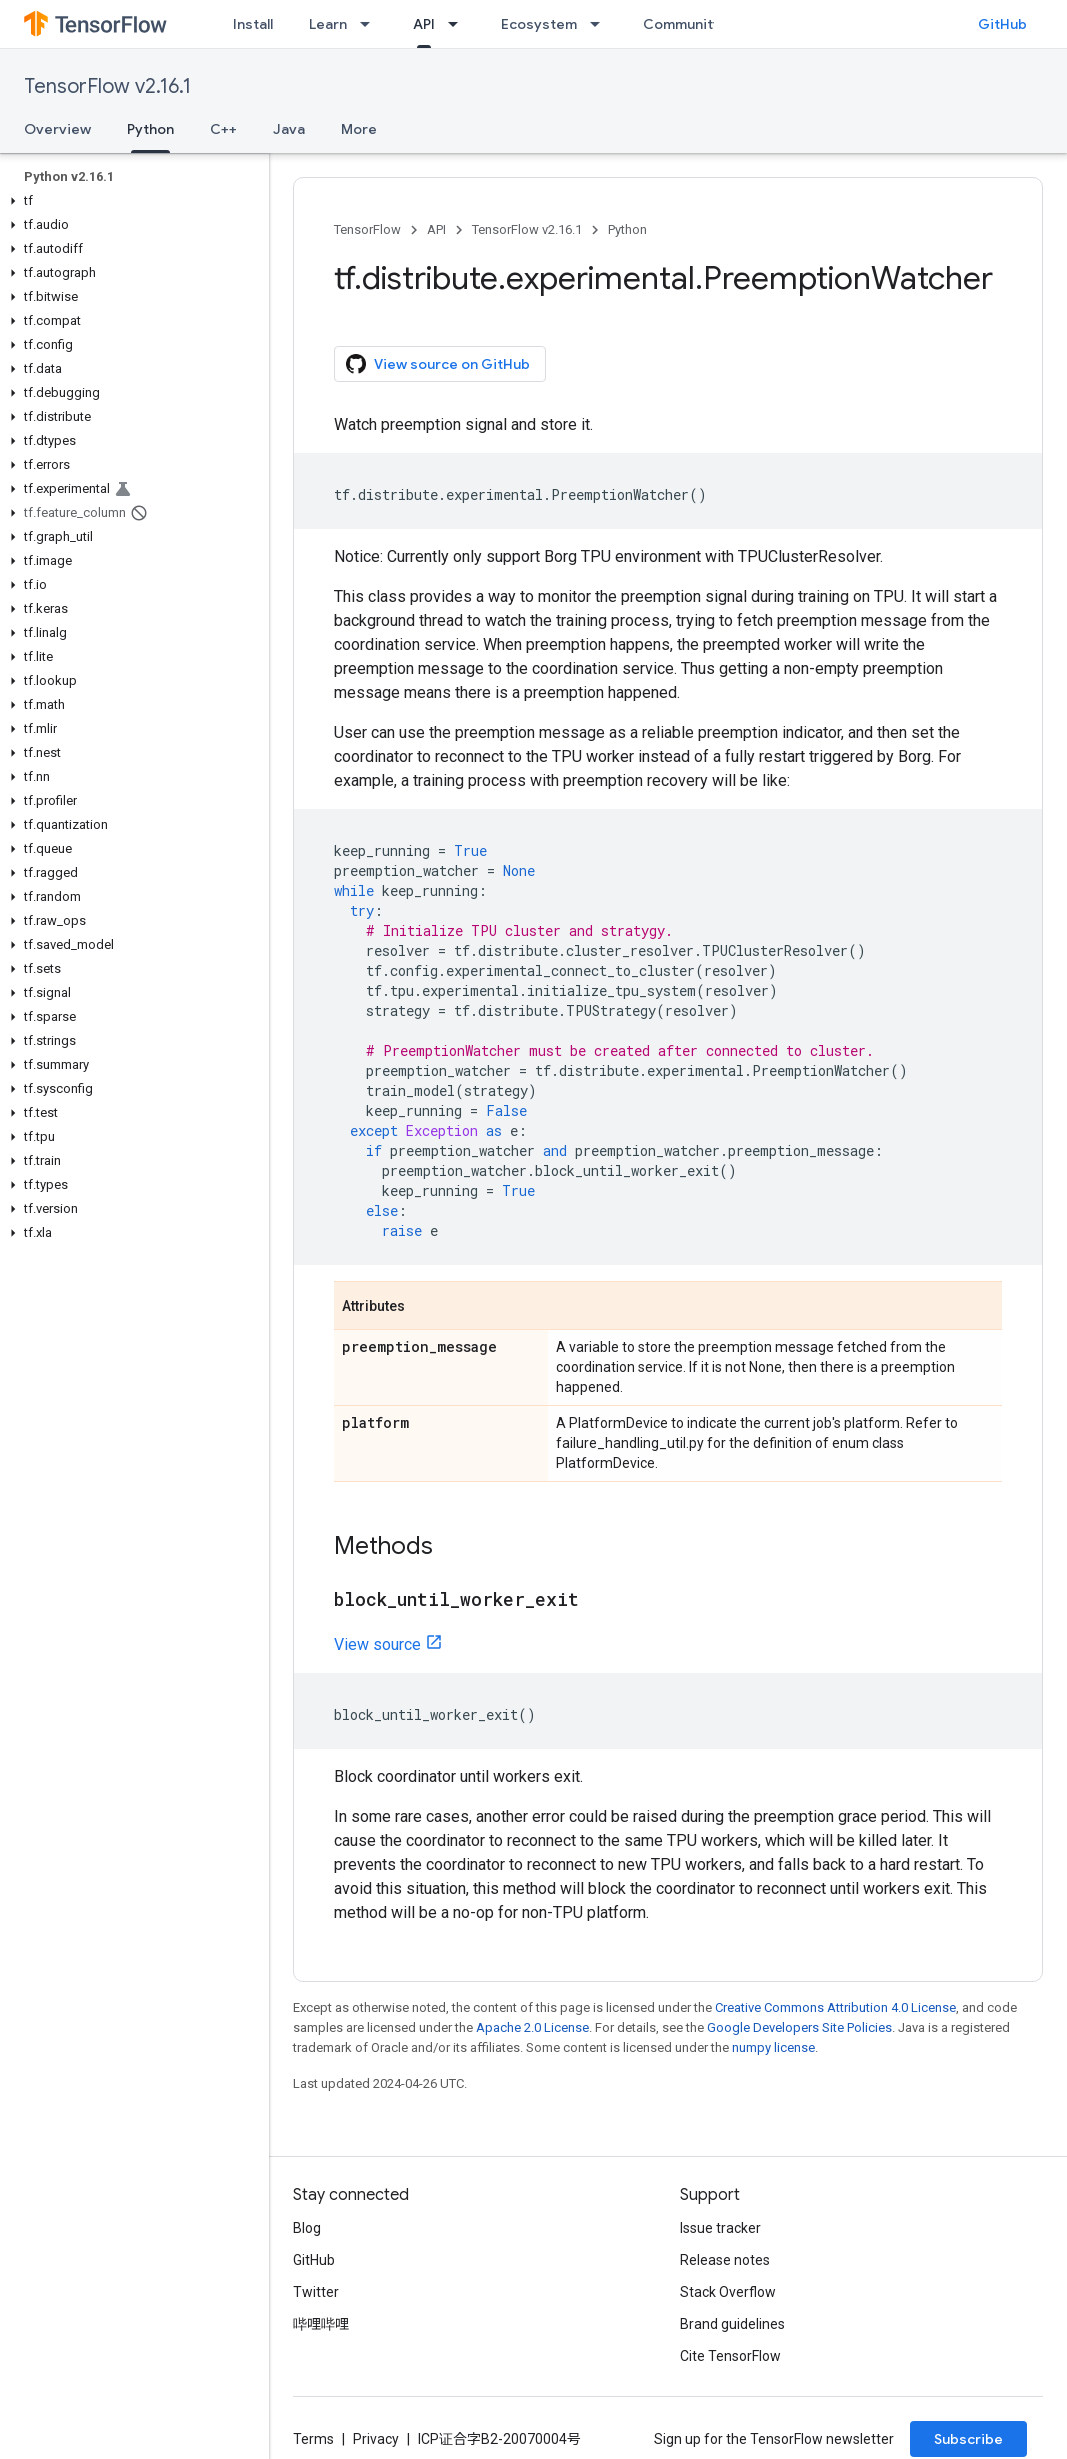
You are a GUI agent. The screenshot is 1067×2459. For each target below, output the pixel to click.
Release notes (725, 2260)
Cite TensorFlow (730, 2356)
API (436, 229)
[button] (130, 201)
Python (627, 229)
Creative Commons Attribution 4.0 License (835, 2007)
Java (289, 129)
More (359, 129)
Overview (57, 129)
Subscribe (968, 2439)
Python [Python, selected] (150, 129)
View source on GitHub (438, 364)
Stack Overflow (728, 2292)
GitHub (1002, 24)
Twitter (316, 2292)
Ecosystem (539, 24)
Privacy (376, 2439)
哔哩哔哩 (321, 2324)
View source (377, 1644)
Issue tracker (720, 2228)
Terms (313, 2439)
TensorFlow (367, 229)
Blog (307, 2228)
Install (253, 24)
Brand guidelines (732, 2324)
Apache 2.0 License (532, 2027)
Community (682, 24)
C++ (223, 129)
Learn (328, 24)
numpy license (773, 2047)
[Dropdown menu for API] (459, 24)
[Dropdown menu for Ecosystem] (601, 24)
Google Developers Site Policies (799, 2027)
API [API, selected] (424, 24)
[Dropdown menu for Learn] (371, 24)
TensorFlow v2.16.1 (107, 86)
